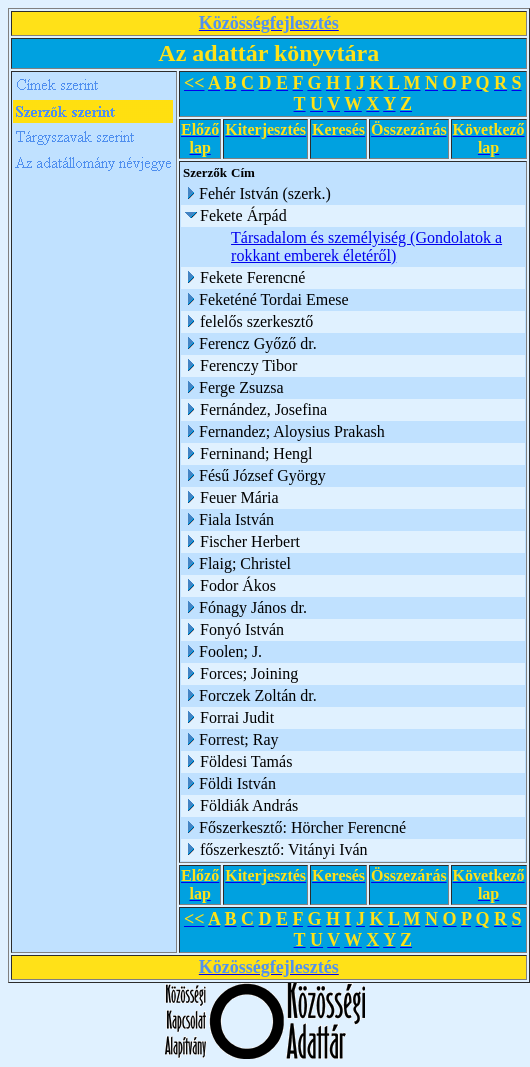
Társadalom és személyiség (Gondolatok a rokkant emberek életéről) (366, 246)
